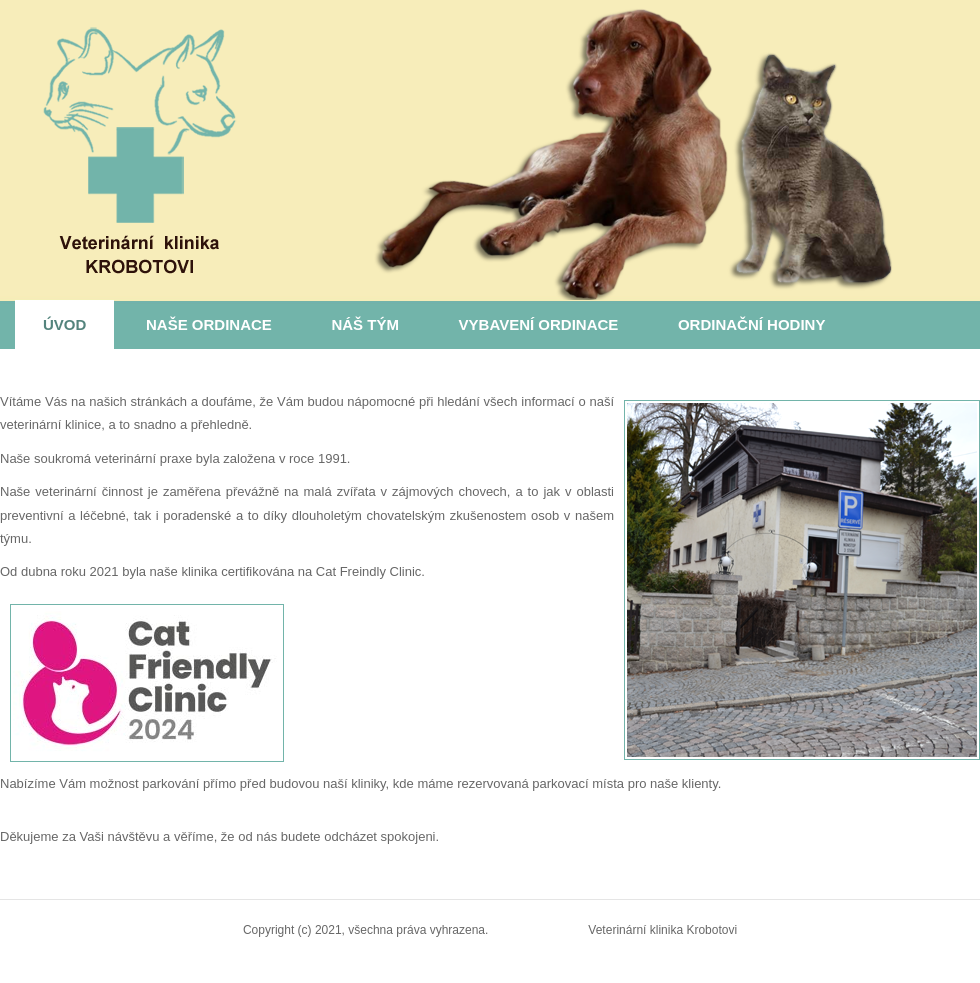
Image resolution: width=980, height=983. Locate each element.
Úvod (64, 324)
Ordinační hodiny (752, 324)
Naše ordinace (209, 324)
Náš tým (365, 324)
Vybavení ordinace (539, 324)
